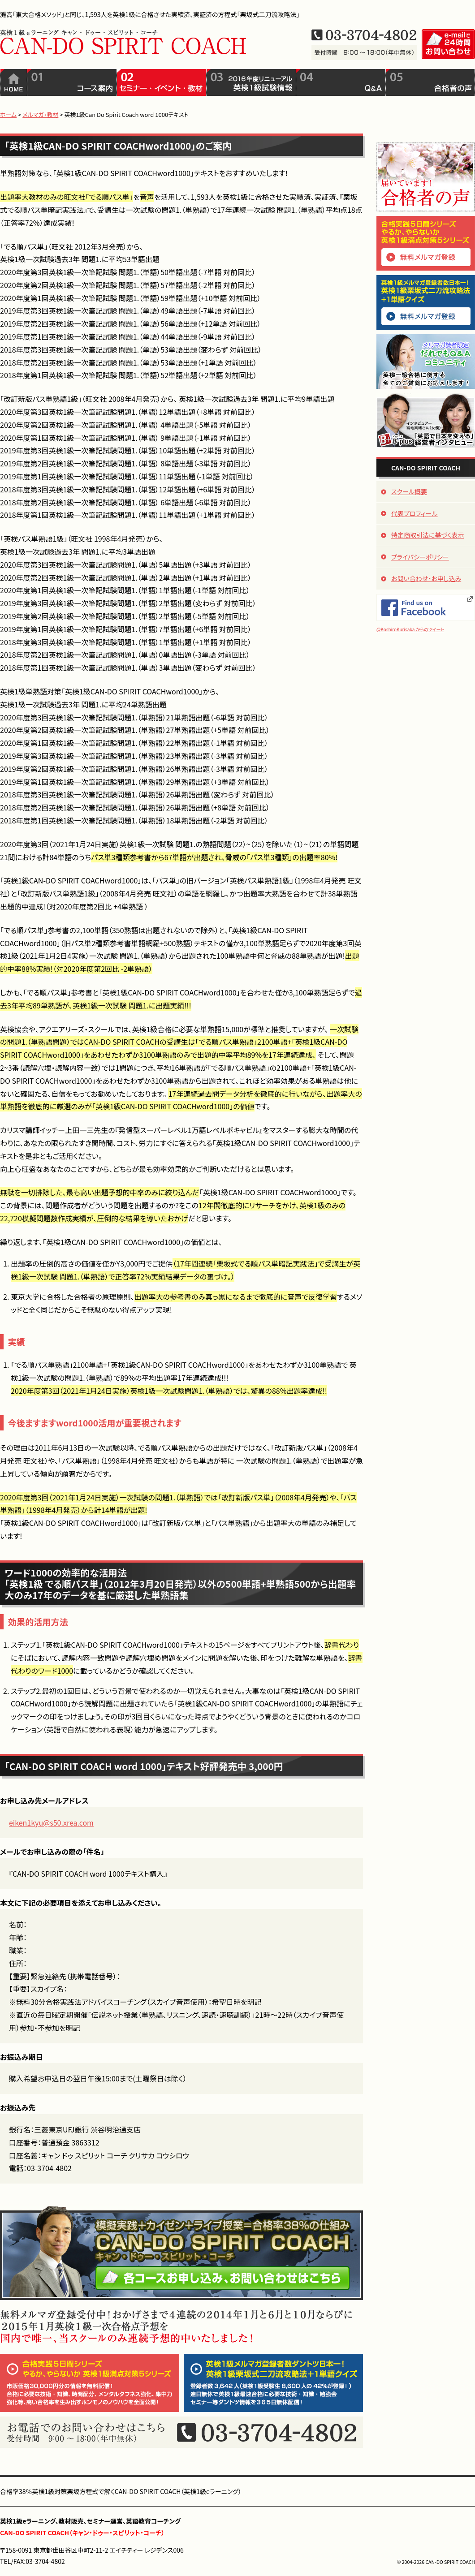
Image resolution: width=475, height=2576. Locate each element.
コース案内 (72, 82)
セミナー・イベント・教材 (161, 82)
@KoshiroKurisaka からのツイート (410, 629)
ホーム (13, 82)
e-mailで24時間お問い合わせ (448, 44)
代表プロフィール (414, 513)
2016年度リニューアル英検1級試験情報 (251, 82)
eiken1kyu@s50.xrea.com (51, 1822)
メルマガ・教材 (40, 114)
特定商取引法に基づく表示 (427, 534)
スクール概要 (409, 491)
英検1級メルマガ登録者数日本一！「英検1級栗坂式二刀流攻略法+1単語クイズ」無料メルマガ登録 (425, 302)
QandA (340, 82)
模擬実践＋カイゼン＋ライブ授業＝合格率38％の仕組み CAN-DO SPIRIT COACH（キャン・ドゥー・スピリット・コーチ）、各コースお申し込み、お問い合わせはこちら (181, 2253)
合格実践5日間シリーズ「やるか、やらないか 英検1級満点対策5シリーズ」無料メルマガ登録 (425, 243)
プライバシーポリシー (420, 556)
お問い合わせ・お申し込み (426, 578)
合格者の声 (430, 82)
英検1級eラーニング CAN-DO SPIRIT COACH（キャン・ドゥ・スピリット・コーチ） (123, 41)
